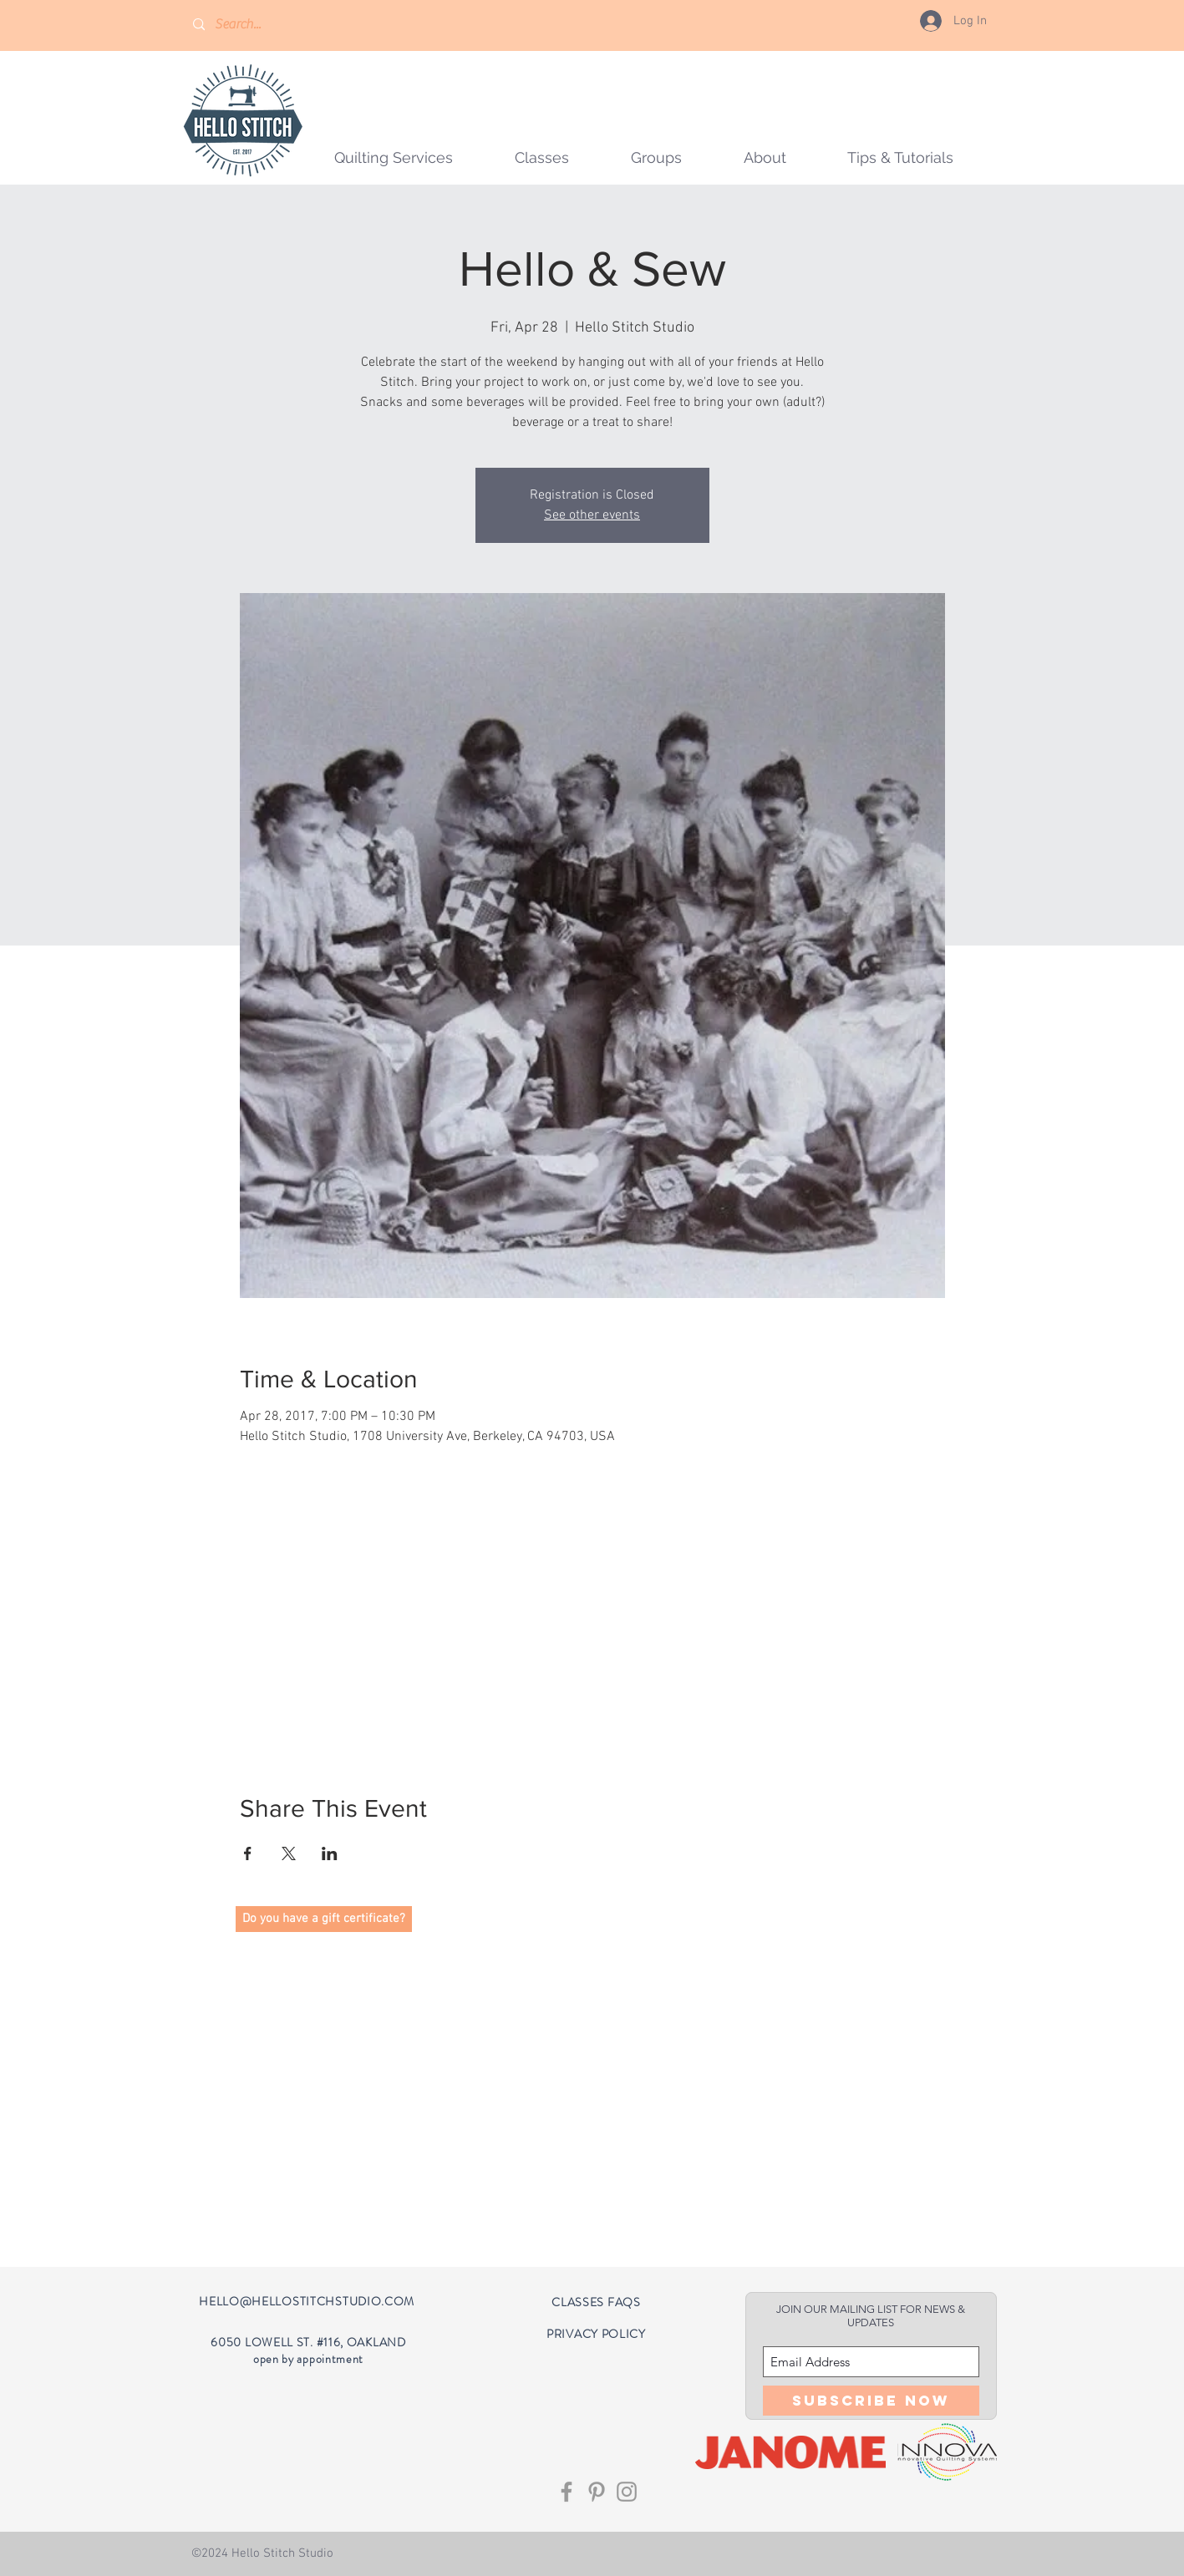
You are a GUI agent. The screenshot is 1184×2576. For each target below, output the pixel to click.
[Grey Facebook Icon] (566, 2491)
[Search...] (263, 24)
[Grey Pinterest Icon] (596, 2491)
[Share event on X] (289, 1853)
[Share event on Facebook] (248, 1853)
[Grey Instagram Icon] (626, 2491)
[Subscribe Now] (871, 2401)
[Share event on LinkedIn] (330, 1853)
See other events (592, 515)
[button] (656, 157)
